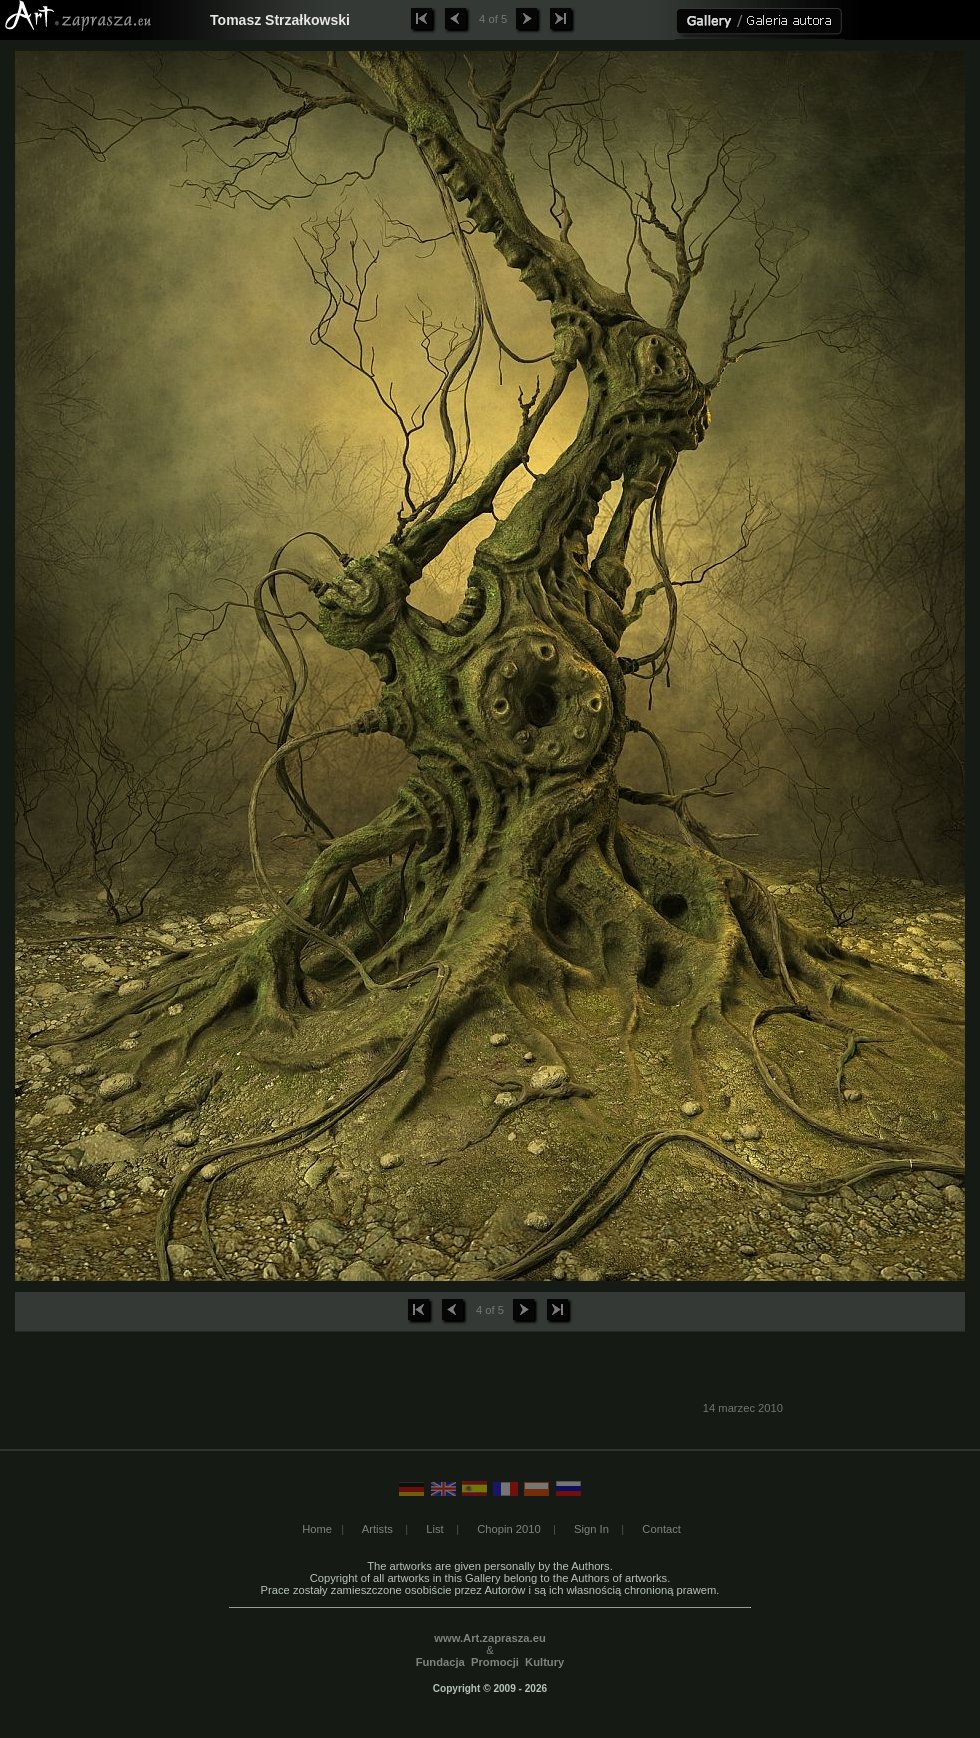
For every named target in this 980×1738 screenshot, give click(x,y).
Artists (377, 1529)
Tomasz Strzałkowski (280, 20)
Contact (661, 1529)
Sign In (591, 1529)
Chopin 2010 (508, 1529)
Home (317, 1529)
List (434, 1529)
